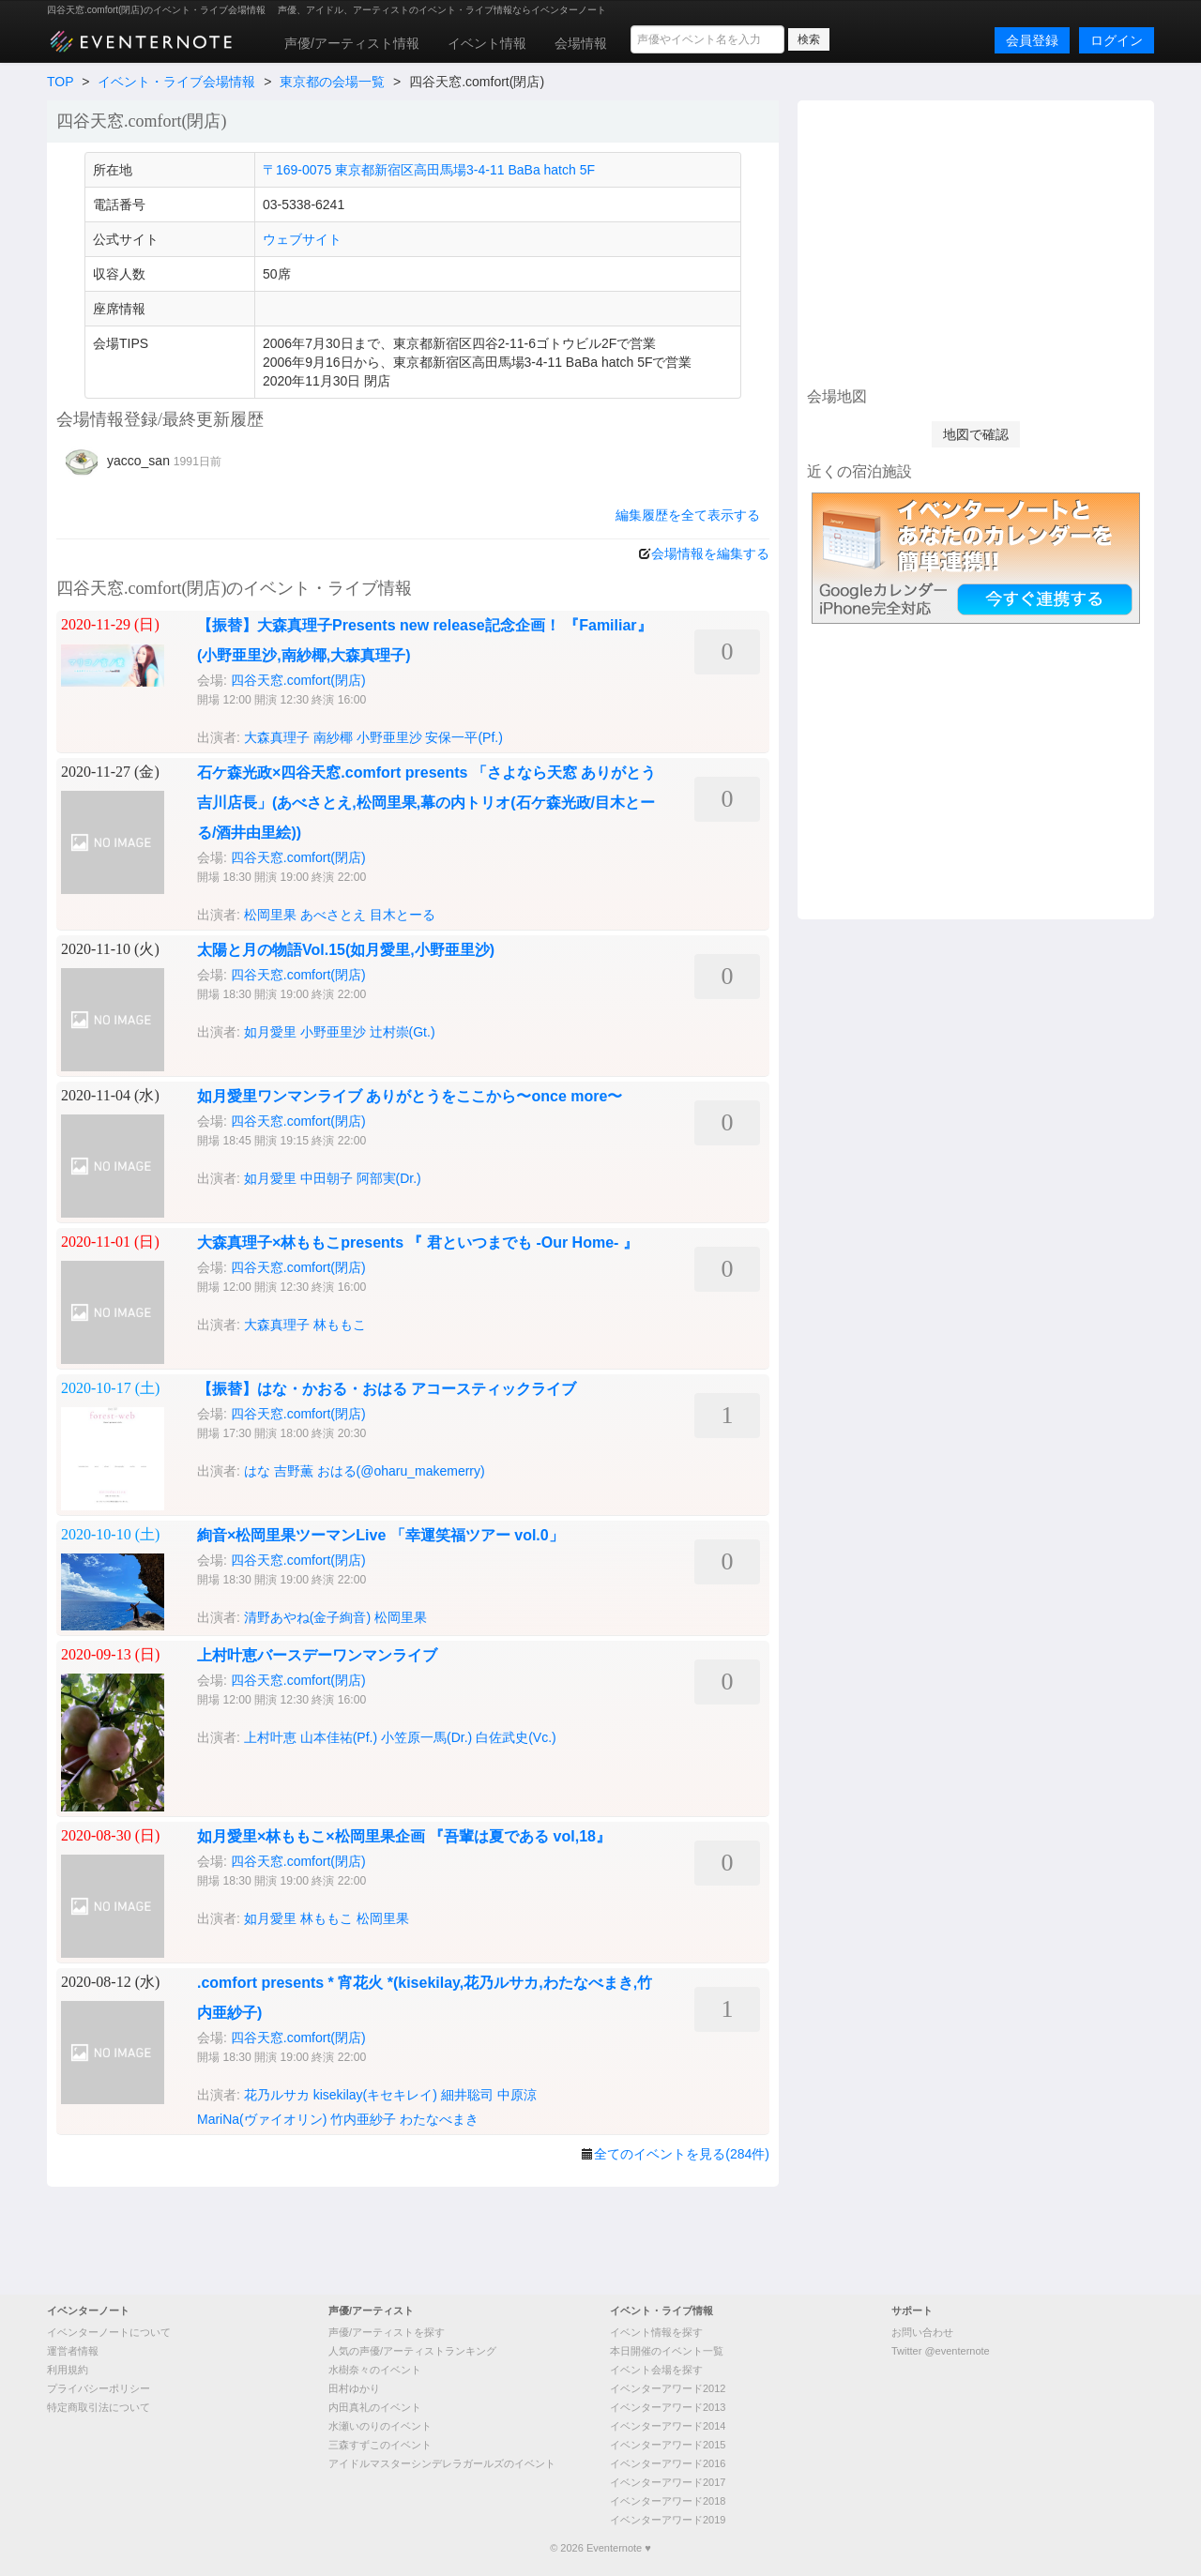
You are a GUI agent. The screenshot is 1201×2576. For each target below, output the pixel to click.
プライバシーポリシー (98, 2388)
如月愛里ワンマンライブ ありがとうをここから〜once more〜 (409, 1096)
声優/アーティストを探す (386, 2332)
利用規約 (67, 2369)
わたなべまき (439, 2119)
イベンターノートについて (109, 2332)
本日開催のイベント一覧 (666, 2350)
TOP (60, 81)
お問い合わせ (922, 2332)
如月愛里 (270, 1031)
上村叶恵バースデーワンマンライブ (317, 1655)
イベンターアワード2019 (667, 2519)
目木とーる (402, 914)
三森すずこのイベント (380, 2444)
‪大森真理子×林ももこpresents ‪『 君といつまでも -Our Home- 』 (417, 1242)
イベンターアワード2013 (667, 2407)
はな (257, 1470)
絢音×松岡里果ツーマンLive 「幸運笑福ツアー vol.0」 (380, 1535)
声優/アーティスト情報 (351, 43)
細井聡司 (467, 2094)
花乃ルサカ (277, 2094)
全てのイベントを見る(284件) (681, 2153)
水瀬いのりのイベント (380, 2426)
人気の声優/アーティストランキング (412, 2350)
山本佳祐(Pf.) (338, 1737)
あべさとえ (333, 914)
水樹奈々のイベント (374, 2369)
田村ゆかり (354, 2388)
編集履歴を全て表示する (688, 515)
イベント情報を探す (656, 2332)
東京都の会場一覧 (332, 81)
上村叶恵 (270, 1737)
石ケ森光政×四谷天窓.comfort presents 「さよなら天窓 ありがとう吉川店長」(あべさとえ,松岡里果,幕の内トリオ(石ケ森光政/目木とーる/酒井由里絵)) (426, 803)
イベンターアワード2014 (667, 2426)
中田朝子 (326, 1178)
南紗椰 (333, 737)
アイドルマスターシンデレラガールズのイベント (441, 2463)
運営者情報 (73, 2350)
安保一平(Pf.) (463, 737)
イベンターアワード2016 (667, 2463)
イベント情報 (487, 43)
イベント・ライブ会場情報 (176, 81)
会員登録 (1032, 40)
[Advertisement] (975, 241)
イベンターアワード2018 (667, 2501)
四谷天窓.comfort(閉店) (298, 680)
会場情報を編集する (710, 553)
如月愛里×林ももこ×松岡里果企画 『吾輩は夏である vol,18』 (404, 1836)
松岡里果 (270, 914)
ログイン (1116, 40)
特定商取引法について (98, 2407)
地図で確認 (976, 434)
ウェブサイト (302, 239)
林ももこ (339, 1324)
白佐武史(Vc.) (516, 1737)
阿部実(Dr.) (389, 1178)
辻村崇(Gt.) (402, 1031)
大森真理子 (277, 737)
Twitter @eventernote (940, 2350)
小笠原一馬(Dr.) (426, 1737)
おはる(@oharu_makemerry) (401, 1470)
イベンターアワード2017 (667, 2482)
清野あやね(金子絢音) (307, 1617)
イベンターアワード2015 (667, 2444)
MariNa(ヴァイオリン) (262, 2119)
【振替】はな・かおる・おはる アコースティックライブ (386, 1389)
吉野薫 (293, 1470)
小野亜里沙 (389, 737)
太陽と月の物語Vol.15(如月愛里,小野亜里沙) (345, 950)
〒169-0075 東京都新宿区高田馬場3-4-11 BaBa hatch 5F (429, 169)
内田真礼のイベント (374, 2407)
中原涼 (517, 2094)
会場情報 (581, 43)
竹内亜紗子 (363, 2119)
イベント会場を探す (656, 2369)
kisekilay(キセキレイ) (375, 2094)
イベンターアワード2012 (667, 2388)
